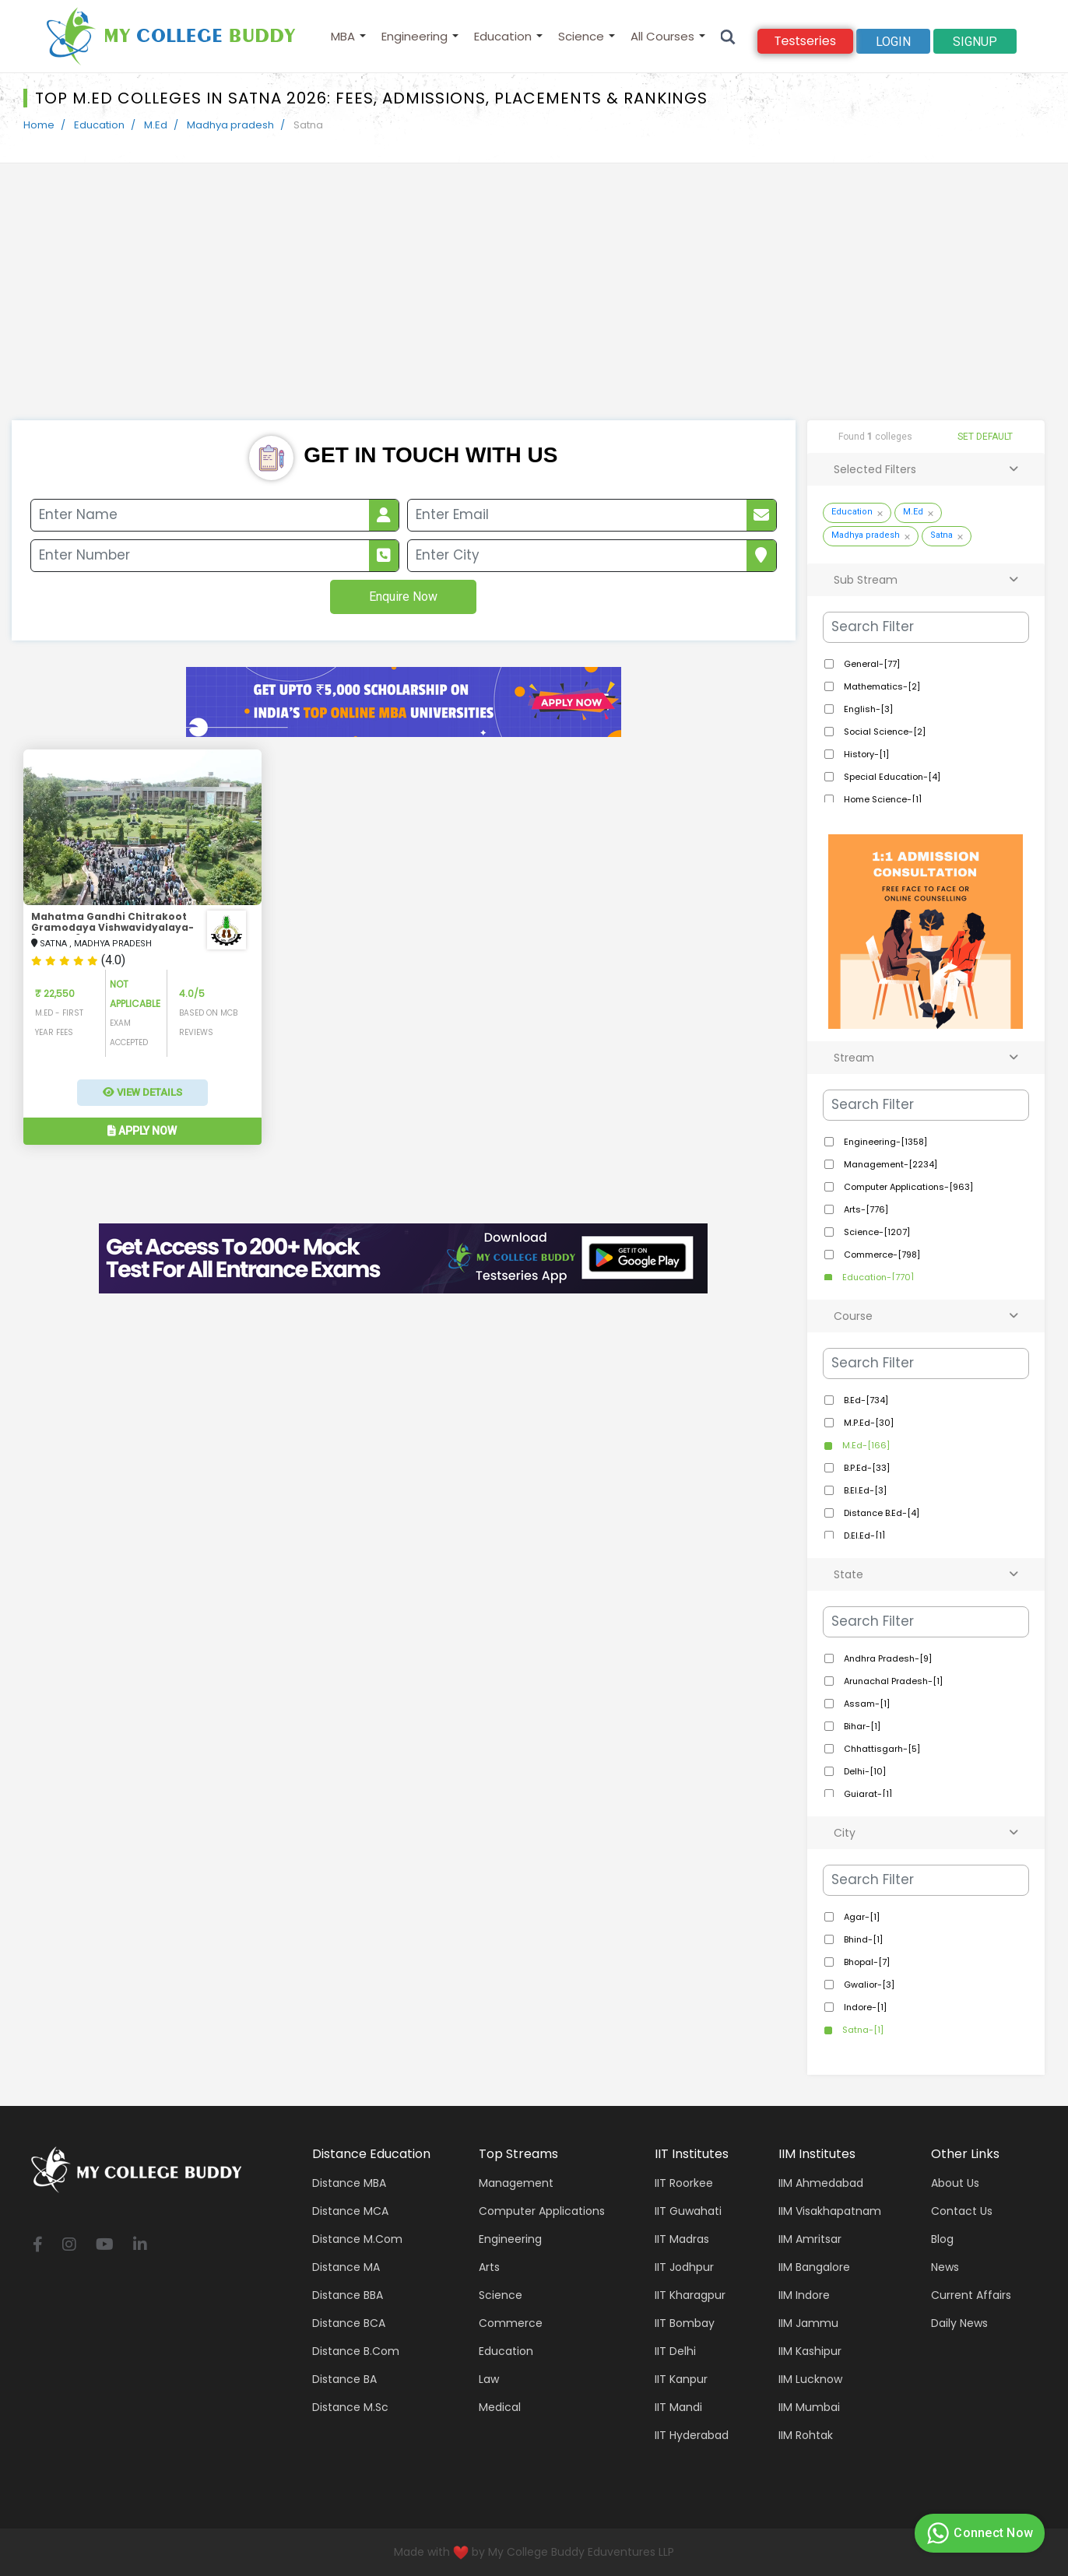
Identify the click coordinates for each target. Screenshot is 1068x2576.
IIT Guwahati (688, 2211)
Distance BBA (347, 2295)
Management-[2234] (889, 1164)
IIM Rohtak (805, 2435)
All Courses (662, 36)
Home (38, 125)
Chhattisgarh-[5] (880, 1748)
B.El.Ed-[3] (864, 1490)
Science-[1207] (875, 1232)
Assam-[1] (865, 1703)
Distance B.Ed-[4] (880, 1513)
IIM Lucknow (810, 2379)
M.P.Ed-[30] (867, 1422)
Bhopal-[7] (865, 1962)
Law (489, 2379)
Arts (489, 2267)
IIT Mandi (678, 2407)
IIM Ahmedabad (820, 2183)
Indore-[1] (864, 2007)
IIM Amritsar (809, 2239)
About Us (955, 2183)
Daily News (959, 2323)
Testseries (805, 41)
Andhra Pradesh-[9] (886, 1658)
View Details (142, 1092)
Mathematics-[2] (880, 686)
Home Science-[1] (881, 799)
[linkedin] (140, 2246)
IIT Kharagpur (690, 2295)
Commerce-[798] (880, 1254)
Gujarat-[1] (866, 1794)
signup (975, 41)
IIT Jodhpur (684, 2267)
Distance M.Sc (350, 2407)
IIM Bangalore (814, 2267)
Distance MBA (349, 2183)
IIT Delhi (675, 2351)
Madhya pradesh (230, 125)
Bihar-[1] (860, 1726)
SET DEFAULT (985, 436)
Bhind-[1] (862, 1939)
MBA (343, 36)
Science (581, 36)
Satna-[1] (862, 2029)
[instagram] (69, 2246)
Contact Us (961, 2211)
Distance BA (344, 2379)
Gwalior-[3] (867, 1984)
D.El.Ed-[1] (863, 1535)
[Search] (728, 36)
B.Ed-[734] (864, 1400)
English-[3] (867, 709)
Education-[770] (877, 1277)
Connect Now (977, 2533)
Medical (500, 2407)
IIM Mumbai (809, 2407)
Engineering (414, 36)
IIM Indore (804, 2295)
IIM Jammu (808, 2323)
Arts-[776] (864, 1209)
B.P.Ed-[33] (865, 1468)
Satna (941, 535)
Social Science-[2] (883, 731)
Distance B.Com (355, 2351)
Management (516, 2183)
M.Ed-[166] (865, 1445)
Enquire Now (403, 596)
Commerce (511, 2323)
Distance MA (346, 2267)
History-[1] (865, 754)
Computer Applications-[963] (907, 1187)
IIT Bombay (685, 2323)
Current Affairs (971, 2295)
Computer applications (542, 2211)
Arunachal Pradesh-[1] (892, 1681)
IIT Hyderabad (692, 2435)
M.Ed (155, 125)
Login (893, 41)
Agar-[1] (860, 1917)
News (945, 2267)
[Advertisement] (534, 303)
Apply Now (142, 1131)
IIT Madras (682, 2239)
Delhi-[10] (863, 1771)
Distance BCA (348, 2323)
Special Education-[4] (890, 776)
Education (503, 36)
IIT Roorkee (684, 2183)
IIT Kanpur (681, 2379)
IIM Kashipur (809, 2351)
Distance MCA (350, 2211)
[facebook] (38, 2246)
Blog (942, 2239)
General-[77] (870, 664)
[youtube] (105, 2246)
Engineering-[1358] (884, 1141)
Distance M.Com (357, 2239)
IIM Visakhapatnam (829, 2211)
